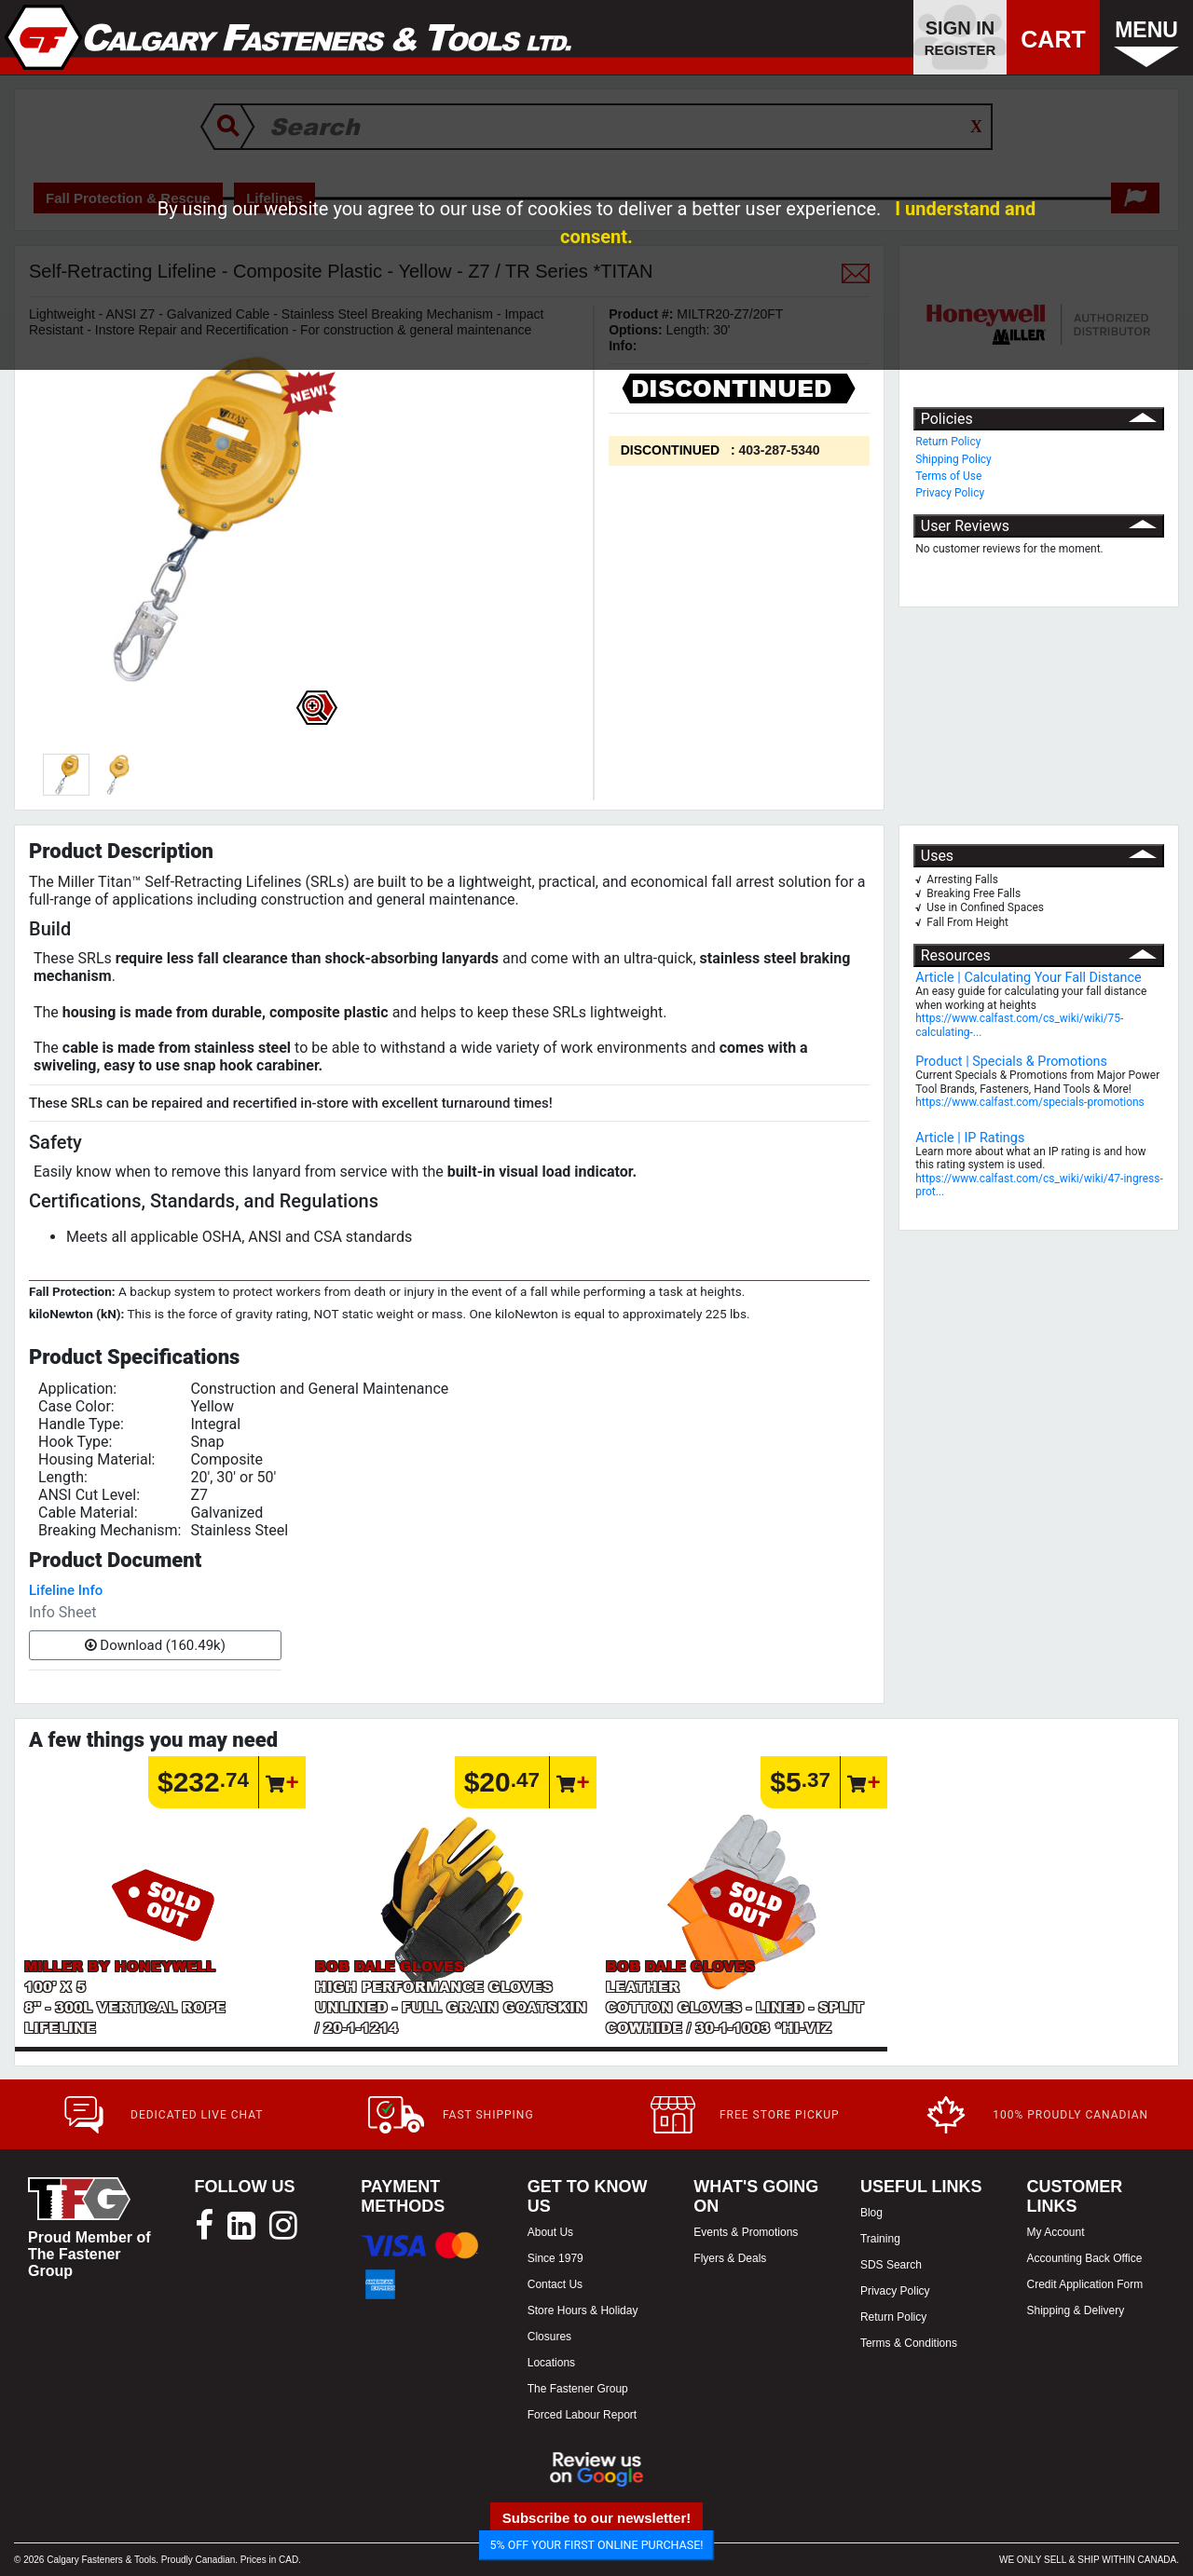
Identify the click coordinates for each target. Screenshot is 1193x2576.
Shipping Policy (953, 459)
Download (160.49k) (155, 1645)
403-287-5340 (778, 450)
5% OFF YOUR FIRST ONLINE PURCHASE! (597, 2545)
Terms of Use (948, 476)
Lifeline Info (66, 1590)
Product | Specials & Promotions (1011, 1062)
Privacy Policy (949, 492)
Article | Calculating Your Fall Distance (1028, 978)
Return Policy (947, 441)
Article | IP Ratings (969, 1138)
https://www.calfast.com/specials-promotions (1030, 1102)
